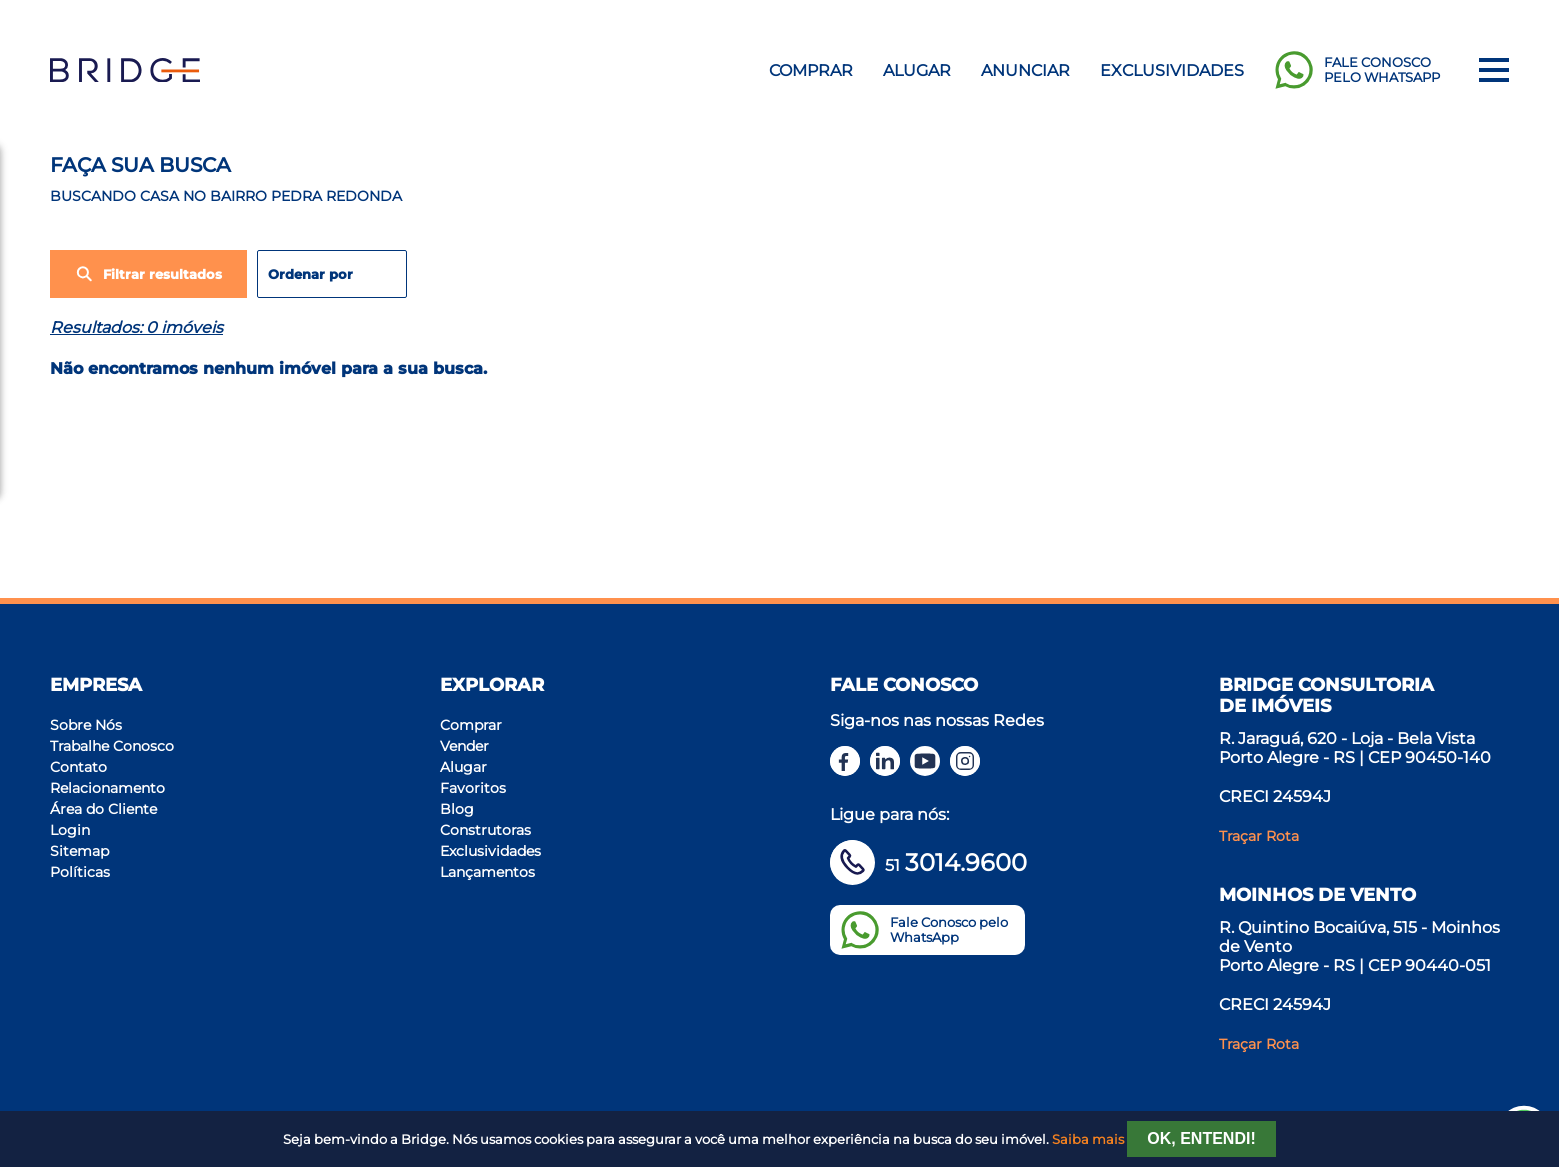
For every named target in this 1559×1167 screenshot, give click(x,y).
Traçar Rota (1259, 836)
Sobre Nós (86, 725)
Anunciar (1025, 70)
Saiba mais (1088, 1139)
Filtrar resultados (148, 274)
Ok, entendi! (1201, 1138)
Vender (464, 746)
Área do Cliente (103, 809)
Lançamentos (487, 872)
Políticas (80, 872)
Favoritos (473, 788)
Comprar (811, 70)
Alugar (917, 70)
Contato (78, 767)
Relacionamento (107, 788)
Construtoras (485, 830)
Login (70, 830)
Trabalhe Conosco (112, 746)
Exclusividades (1172, 70)
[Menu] (1494, 70)
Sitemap (79, 851)
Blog (457, 809)
